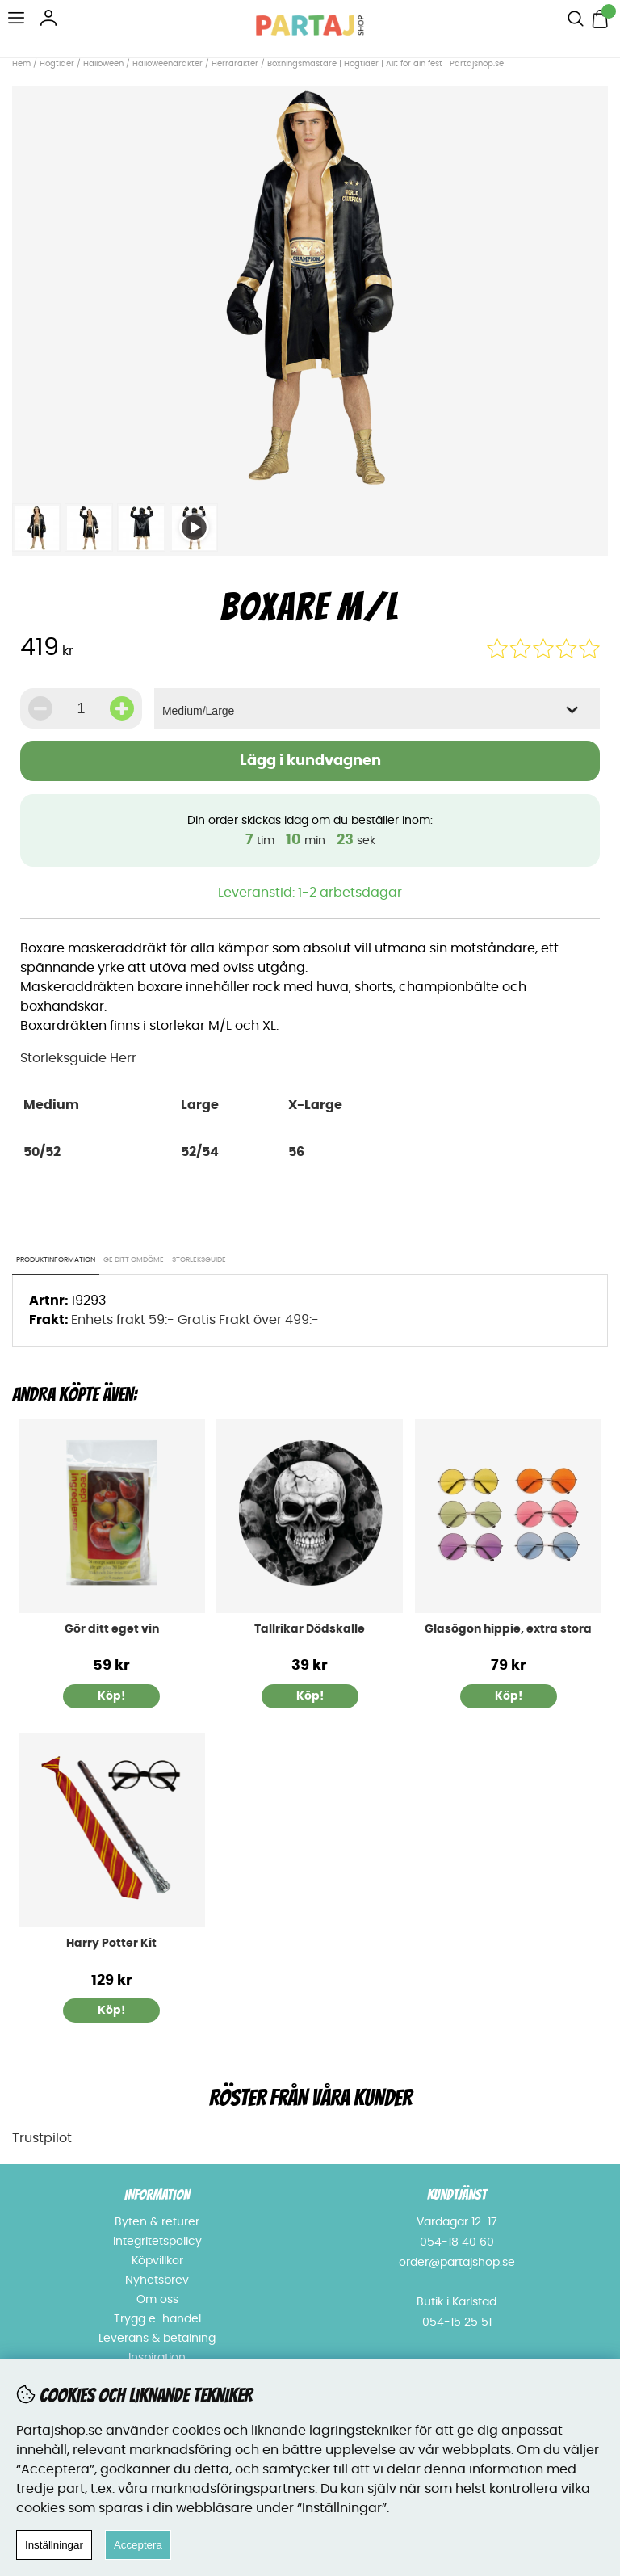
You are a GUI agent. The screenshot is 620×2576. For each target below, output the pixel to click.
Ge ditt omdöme (133, 1259)
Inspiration (157, 2358)
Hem (21, 64)
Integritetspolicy (157, 2241)
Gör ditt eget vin (112, 1629)
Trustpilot (42, 2138)
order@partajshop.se (457, 2262)
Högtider (57, 64)
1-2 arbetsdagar (350, 892)
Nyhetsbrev (157, 2280)
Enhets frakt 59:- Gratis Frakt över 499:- (195, 1319)
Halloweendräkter (167, 64)
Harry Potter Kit (111, 1943)
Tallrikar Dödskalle (309, 1629)
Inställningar (54, 2545)
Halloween (103, 64)
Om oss (157, 2299)
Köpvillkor (157, 2261)
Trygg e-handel (157, 2319)
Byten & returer (157, 2222)
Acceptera (138, 2545)
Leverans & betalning (157, 2338)
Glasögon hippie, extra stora (508, 1629)
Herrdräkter (235, 64)
